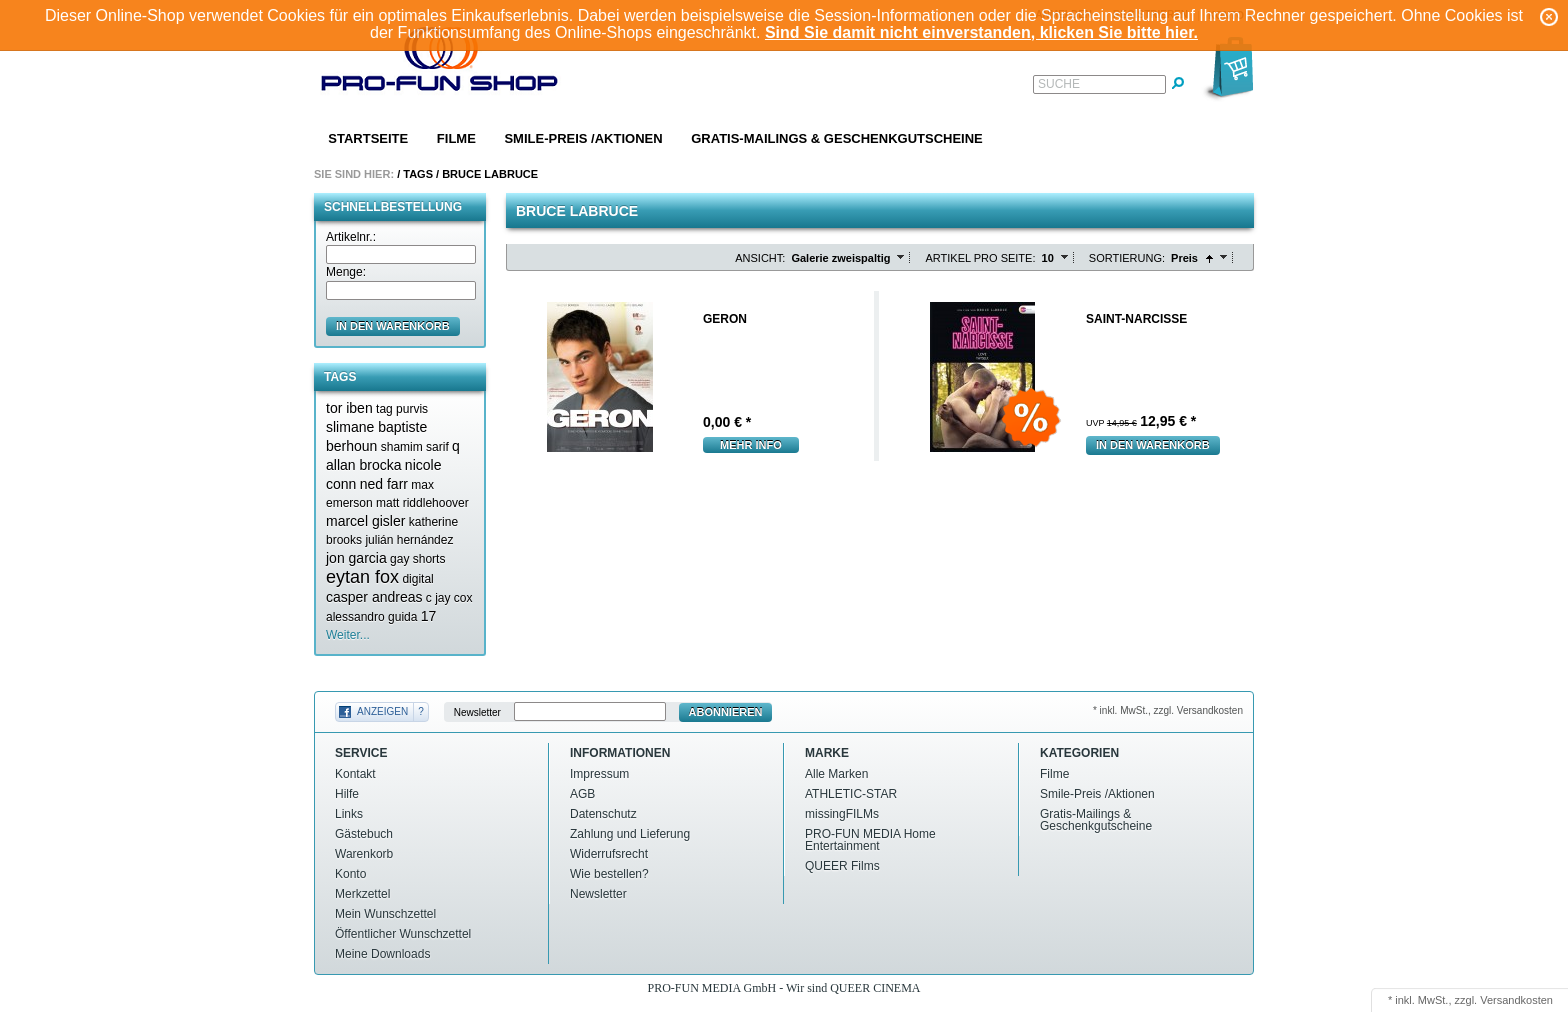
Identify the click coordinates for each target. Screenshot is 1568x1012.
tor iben (349, 408)
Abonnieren (726, 712)
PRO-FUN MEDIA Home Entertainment (870, 840)
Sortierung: (1127, 258)
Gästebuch (364, 834)
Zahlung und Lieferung (630, 834)
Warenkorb (364, 854)
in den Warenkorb (393, 326)
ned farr (384, 484)
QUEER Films (842, 866)
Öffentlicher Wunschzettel (403, 934)
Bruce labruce (490, 174)
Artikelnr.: (351, 237)
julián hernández (409, 540)
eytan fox (362, 577)
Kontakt (355, 774)
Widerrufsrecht (609, 854)
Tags (418, 174)
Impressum (599, 774)
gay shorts (417, 559)
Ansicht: (760, 258)
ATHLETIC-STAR (851, 794)
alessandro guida (371, 617)
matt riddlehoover (422, 503)
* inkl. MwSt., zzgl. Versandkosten (1168, 710)
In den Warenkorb (1153, 445)
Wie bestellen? (609, 874)
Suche (1059, 84)
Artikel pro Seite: (980, 258)
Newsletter (477, 712)
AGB (582, 794)
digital (417, 579)
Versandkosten (1516, 1000)
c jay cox (449, 598)
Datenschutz (603, 814)
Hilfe (347, 794)
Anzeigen (382, 711)
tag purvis (402, 409)
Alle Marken (836, 774)
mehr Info (751, 445)
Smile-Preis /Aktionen (583, 138)
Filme (456, 138)
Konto (350, 874)
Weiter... (348, 635)
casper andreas (374, 597)
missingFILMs (842, 814)
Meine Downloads (382, 954)
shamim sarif (415, 447)
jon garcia (356, 558)
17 (429, 616)
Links (349, 814)
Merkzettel (362, 894)
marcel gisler (365, 521)
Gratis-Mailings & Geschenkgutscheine (837, 138)
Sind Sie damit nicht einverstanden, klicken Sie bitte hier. (981, 32)
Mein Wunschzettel (385, 914)
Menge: (346, 272)
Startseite (368, 138)
